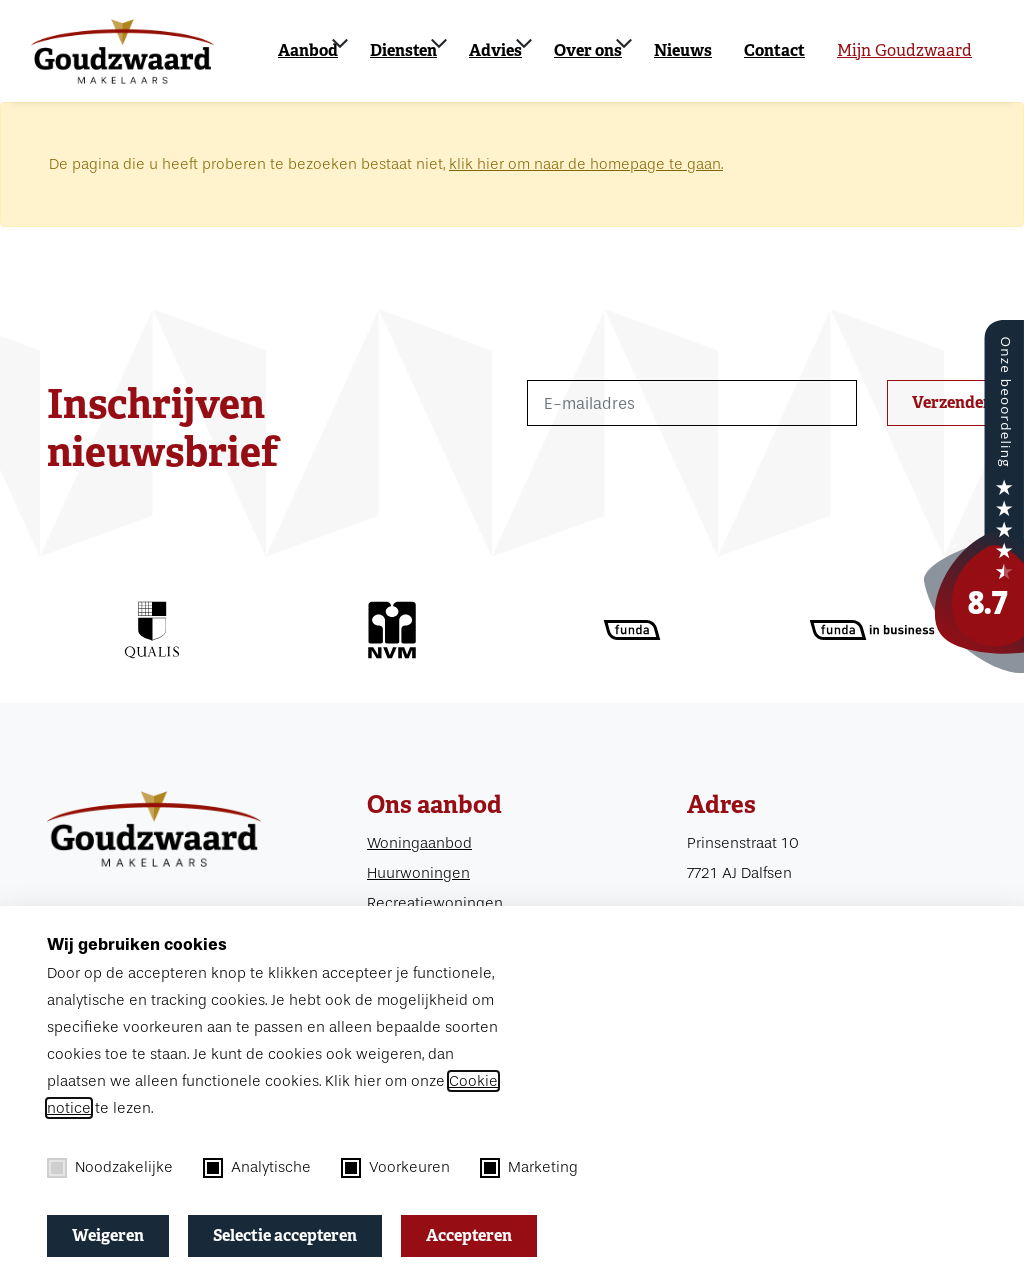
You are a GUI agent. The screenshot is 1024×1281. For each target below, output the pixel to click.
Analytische (257, 1168)
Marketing (529, 1168)
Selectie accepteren (285, 1235)
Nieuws (683, 50)
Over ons (588, 50)
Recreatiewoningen (435, 903)
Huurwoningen (418, 873)
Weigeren (108, 1235)
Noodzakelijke (110, 1168)
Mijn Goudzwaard (904, 50)
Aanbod (308, 50)
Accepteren (469, 1235)
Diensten (403, 50)
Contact (774, 50)
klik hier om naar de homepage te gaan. (586, 164)
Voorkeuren (395, 1168)
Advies (495, 50)
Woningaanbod (419, 843)
